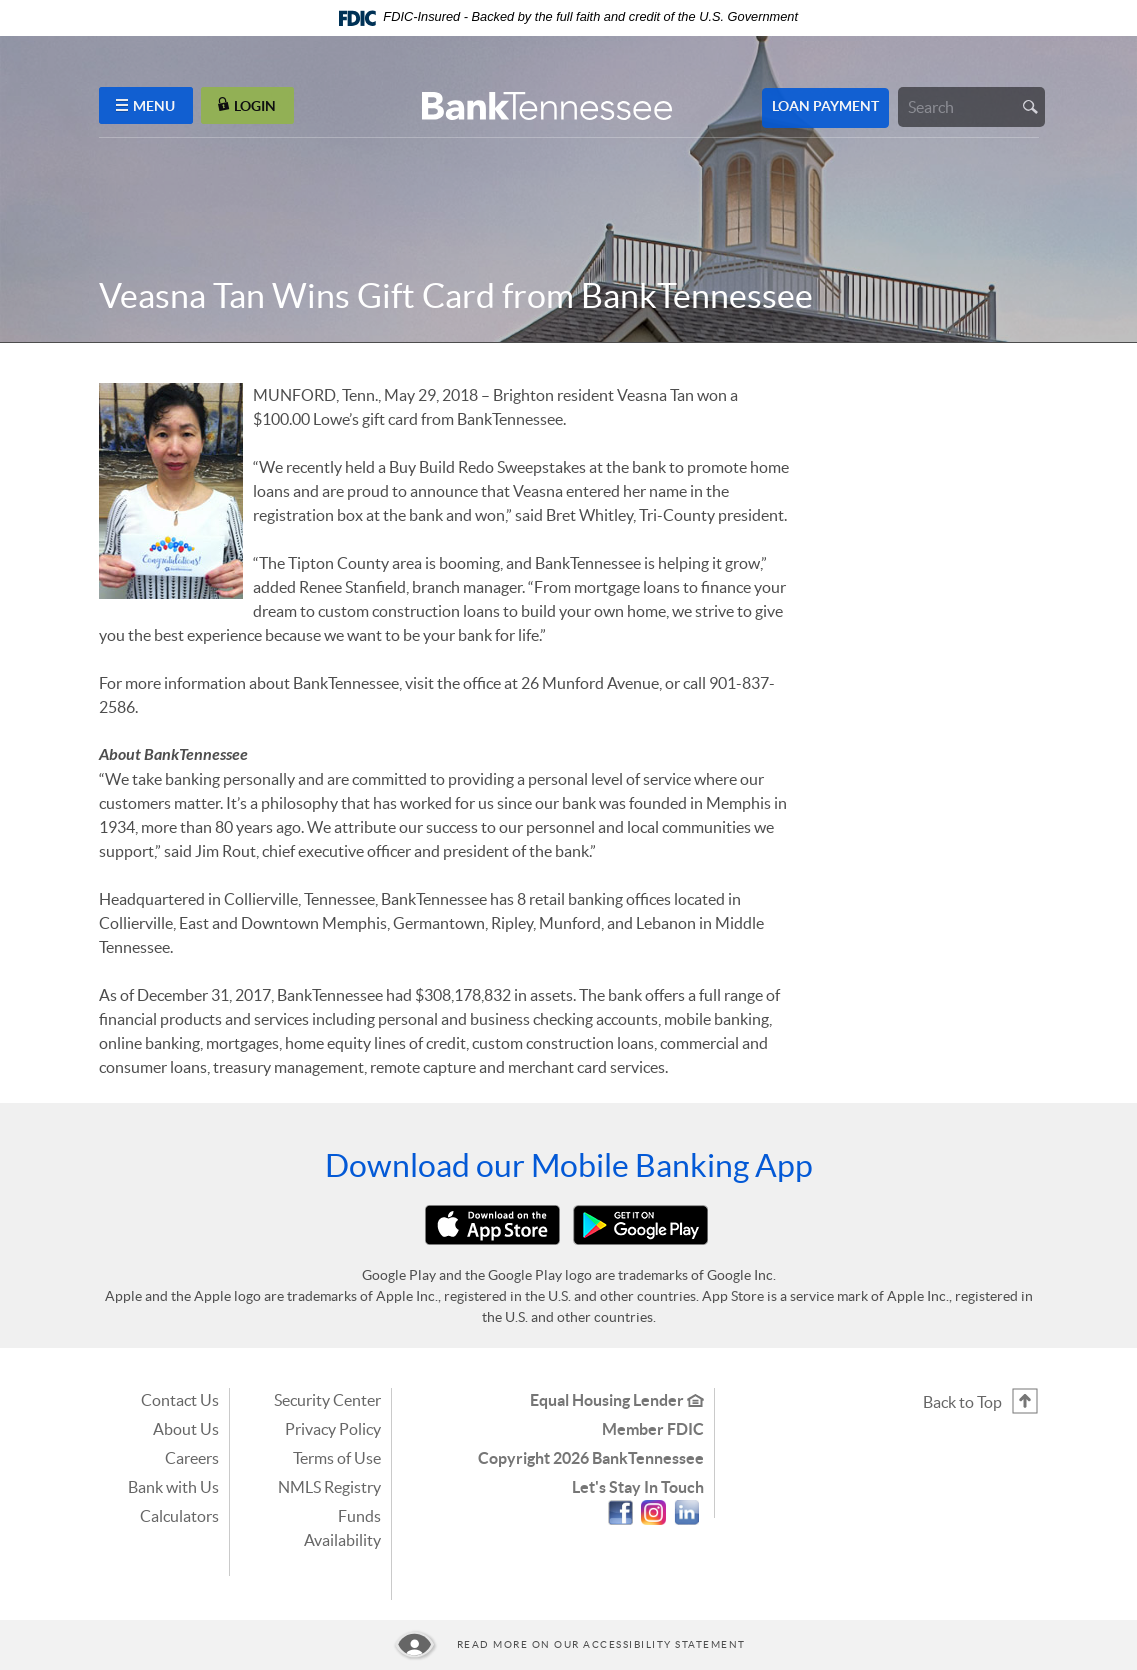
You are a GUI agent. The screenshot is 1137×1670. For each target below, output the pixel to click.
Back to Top (962, 1402)
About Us (186, 1429)
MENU (145, 105)
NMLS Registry (329, 1487)
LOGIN (247, 105)
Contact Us (180, 1400)
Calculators (179, 1516)
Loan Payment (825, 106)
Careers (192, 1458)
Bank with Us (173, 1487)
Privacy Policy (333, 1429)
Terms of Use (337, 1458)
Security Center (327, 1400)
